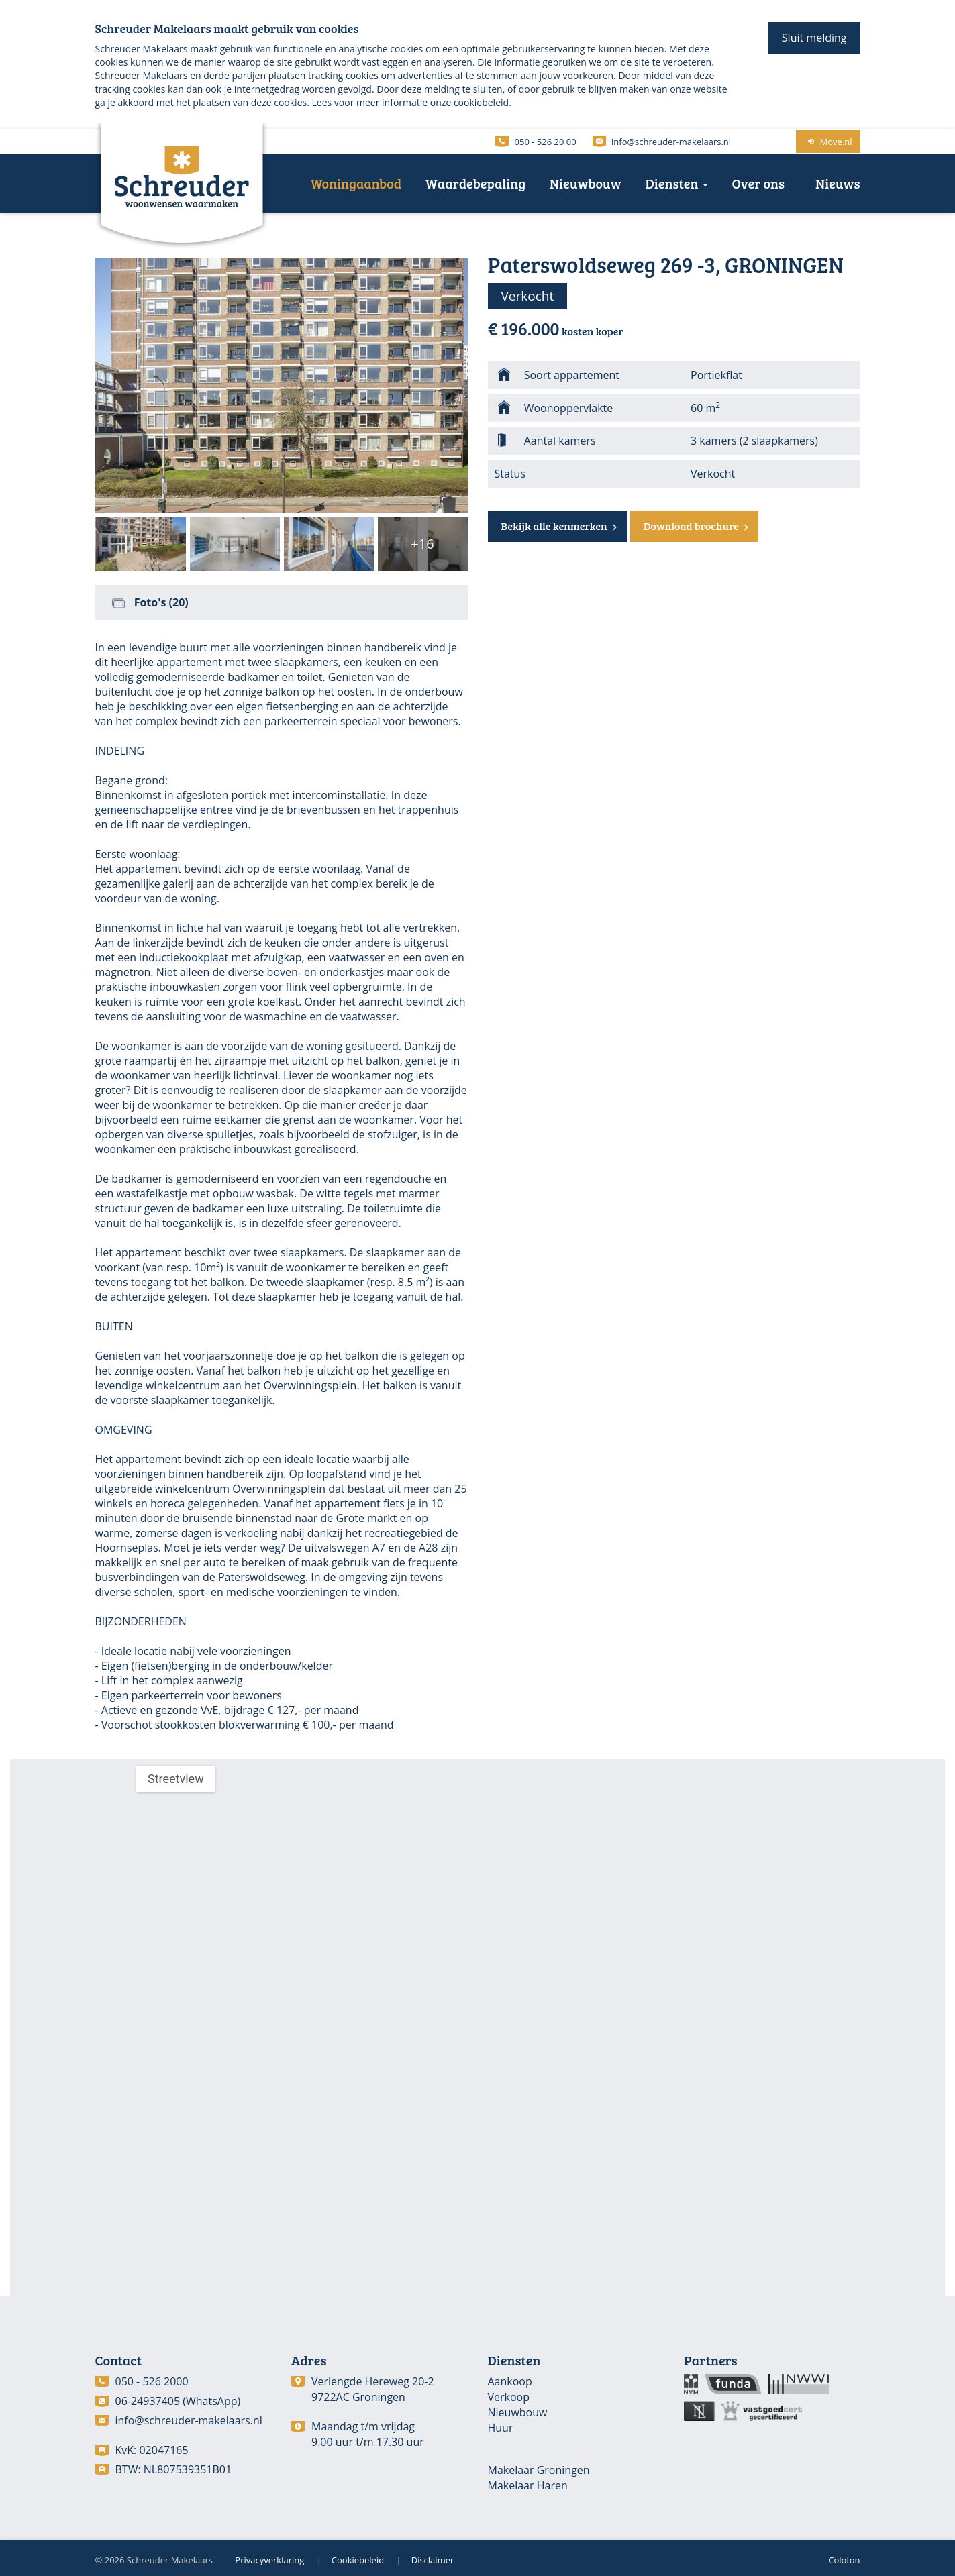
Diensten (677, 183)
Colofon (844, 2560)
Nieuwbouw (585, 183)
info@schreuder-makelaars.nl (188, 2420)
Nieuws (837, 183)
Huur (500, 2427)
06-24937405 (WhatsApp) (178, 2401)
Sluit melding (814, 37)
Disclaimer (432, 2560)
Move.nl (828, 142)
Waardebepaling (475, 183)
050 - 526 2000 (152, 2381)
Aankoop (510, 2381)
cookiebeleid (481, 102)
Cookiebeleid (358, 2560)
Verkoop (509, 2397)
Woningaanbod (356, 183)
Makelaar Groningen (539, 2470)
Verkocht (527, 296)
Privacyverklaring (269, 2560)
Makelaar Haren (528, 2485)
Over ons (758, 183)
